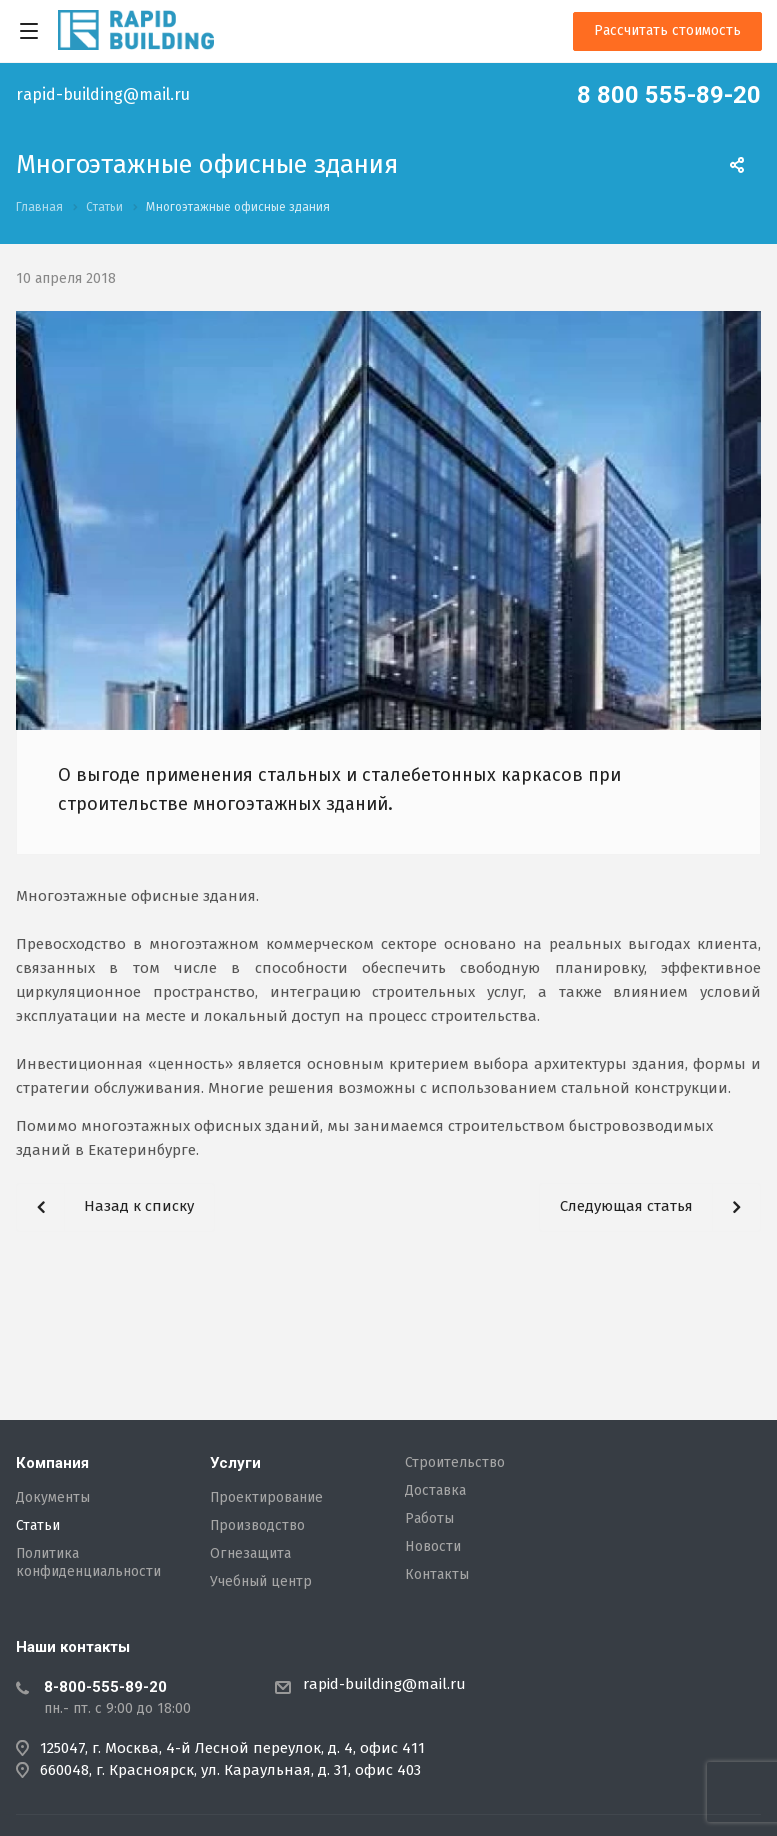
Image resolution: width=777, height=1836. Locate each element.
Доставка (435, 1491)
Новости (433, 1547)
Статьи (38, 1526)
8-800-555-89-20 (105, 1687)
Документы (53, 1498)
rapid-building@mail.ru (103, 95)
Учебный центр (261, 1582)
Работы (429, 1519)
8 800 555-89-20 (669, 95)
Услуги (235, 1463)
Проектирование (266, 1498)
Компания (52, 1463)
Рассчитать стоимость (667, 31)
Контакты (437, 1575)
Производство (257, 1526)
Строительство (455, 1463)
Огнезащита (250, 1554)
